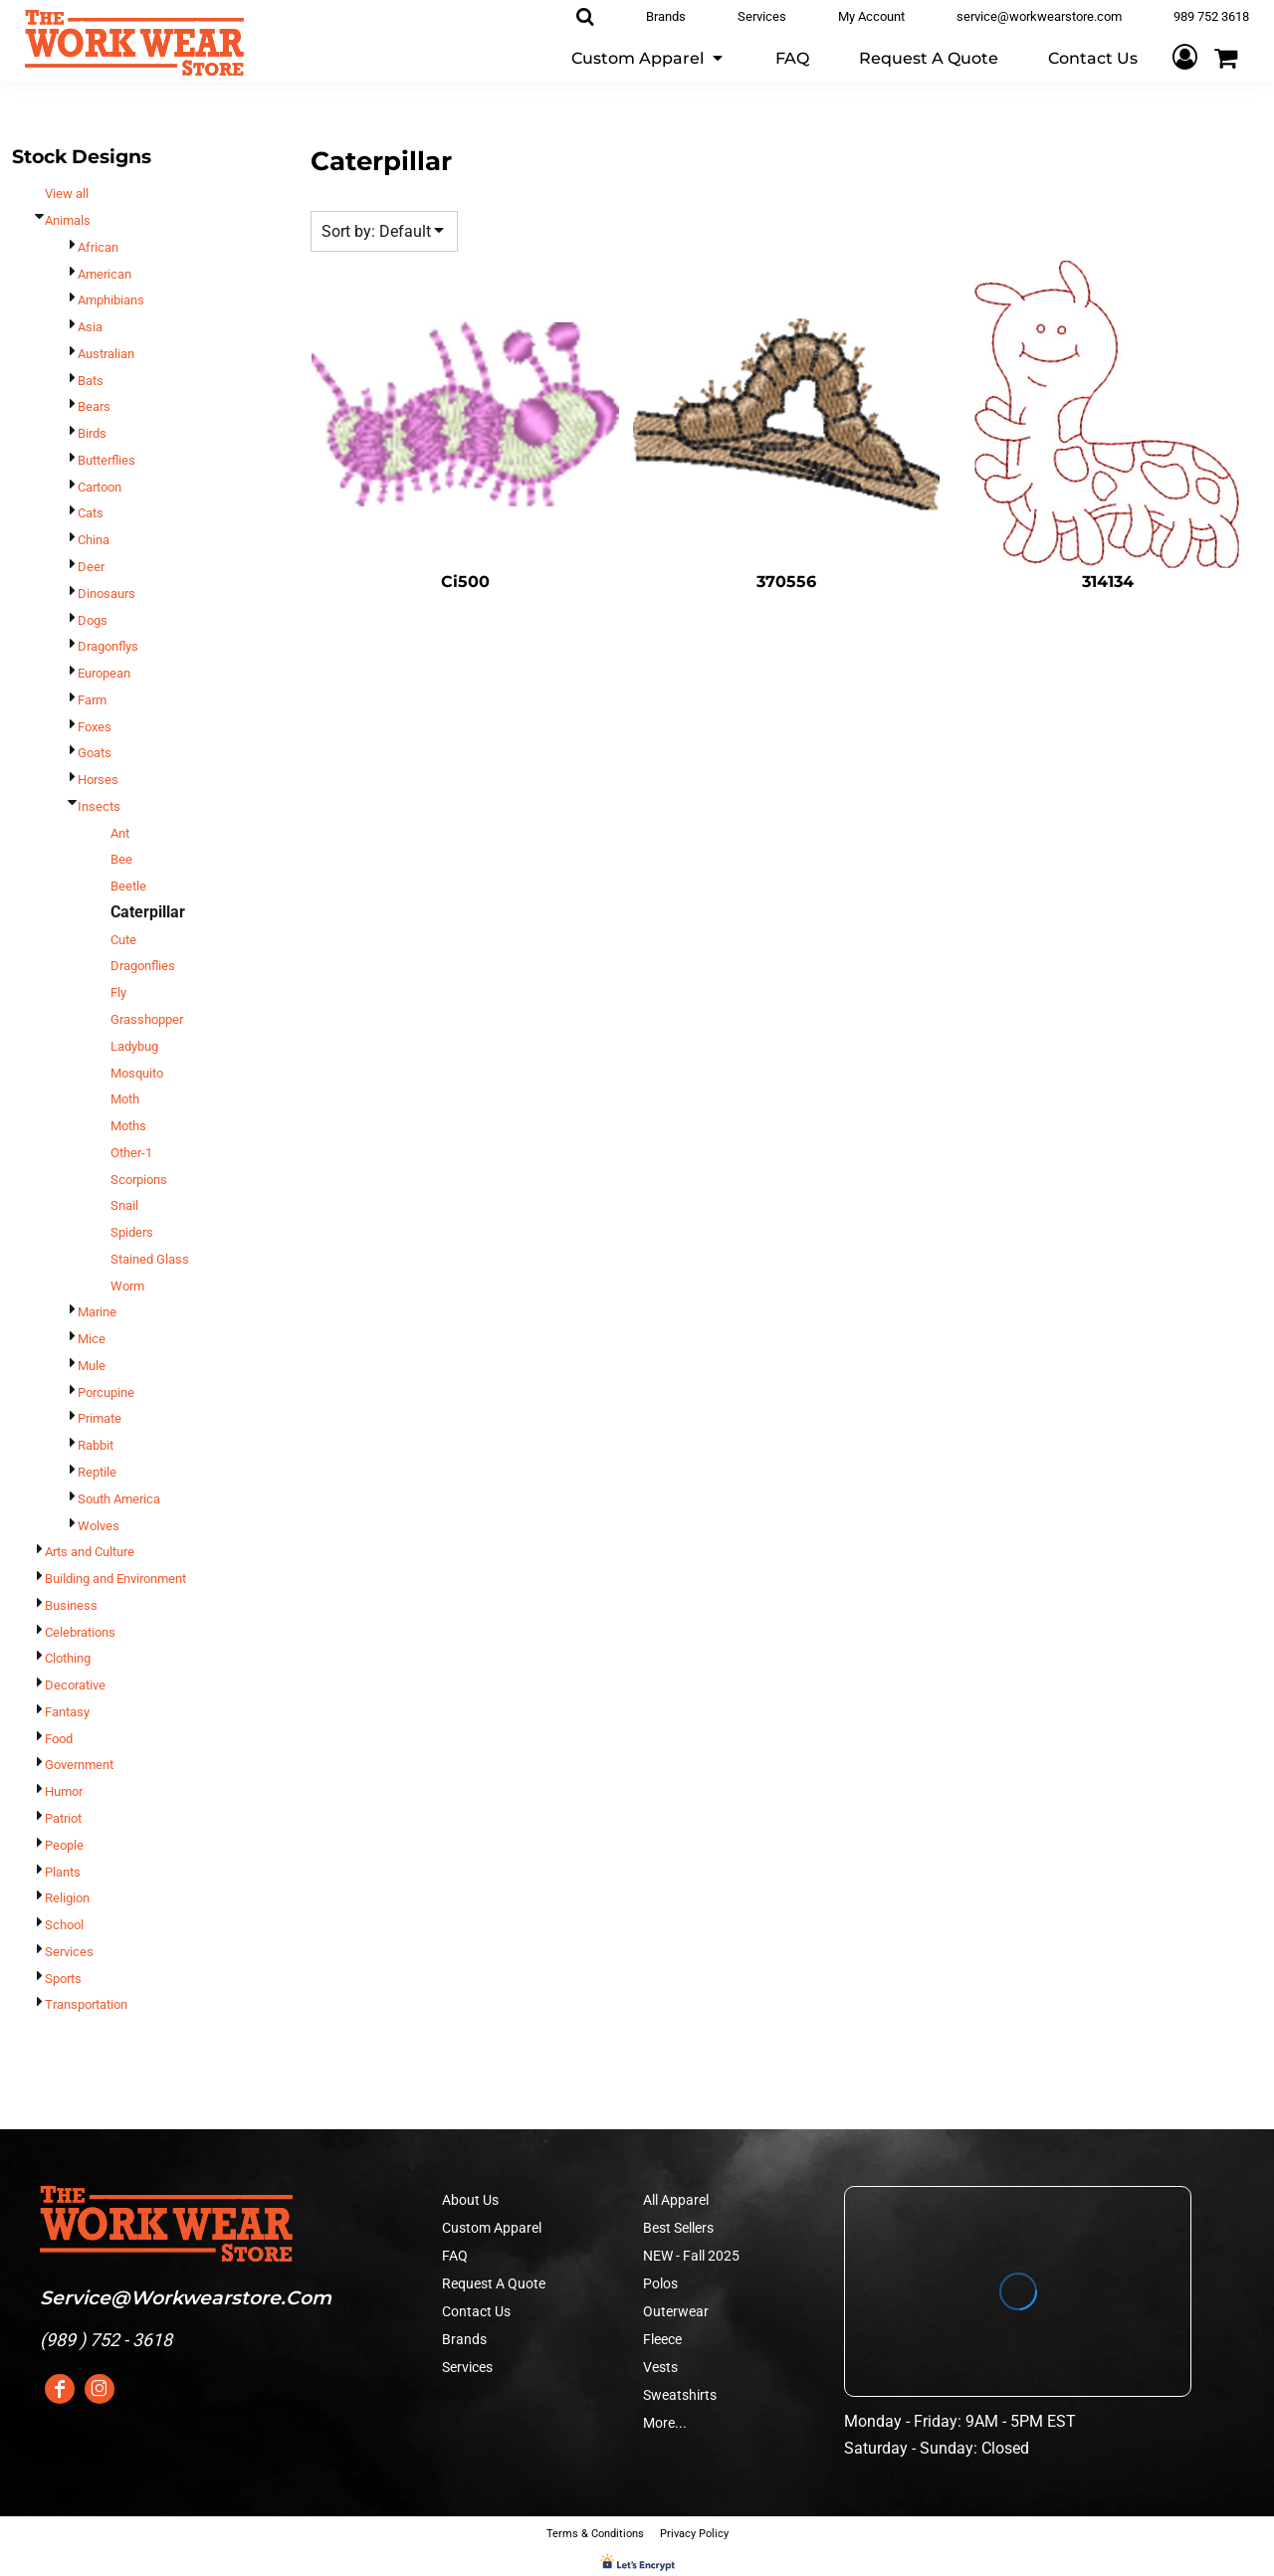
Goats (94, 752)
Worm (127, 1286)
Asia (90, 326)
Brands (464, 2339)
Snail (124, 1205)
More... (665, 2423)
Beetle (128, 886)
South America (119, 1498)
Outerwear (676, 2311)
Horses (98, 779)
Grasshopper (146, 1019)
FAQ (455, 2256)
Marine (97, 1311)
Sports (63, 1978)
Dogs (92, 620)
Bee (121, 859)
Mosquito (136, 1073)
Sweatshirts (680, 2395)
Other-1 (131, 1152)
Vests (660, 2367)
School (64, 1924)
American (104, 274)
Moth (124, 1098)
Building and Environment (115, 1578)
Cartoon (99, 487)
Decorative (75, 1685)
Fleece (662, 2339)
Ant (119, 833)
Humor (64, 1791)
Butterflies (106, 460)
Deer (91, 566)
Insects (99, 806)
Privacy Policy (694, 2533)
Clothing (68, 1658)
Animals (68, 220)
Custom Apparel (491, 2228)
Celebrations (80, 1632)
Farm (92, 700)
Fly (118, 992)
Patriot (63, 1818)
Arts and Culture (89, 1551)
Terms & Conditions (595, 2533)
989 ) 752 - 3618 (109, 2339)
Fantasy (67, 1711)
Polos (660, 2283)
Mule (92, 1365)
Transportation (86, 2004)
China (93, 539)
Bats (91, 380)
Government (79, 1764)
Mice (92, 1338)
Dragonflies (142, 965)
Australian (106, 353)
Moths (128, 1125)
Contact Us (476, 2311)
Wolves (98, 1525)
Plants (63, 1872)
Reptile (97, 1472)
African (98, 247)
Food (59, 1738)
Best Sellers (678, 2228)
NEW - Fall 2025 (691, 2256)
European (104, 673)
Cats (91, 512)
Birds (92, 433)
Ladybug (134, 1046)
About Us (470, 2200)
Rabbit (95, 1445)
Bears (94, 406)
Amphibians (111, 300)
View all (67, 193)
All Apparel (676, 2200)
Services (69, 1951)
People (64, 1845)
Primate (99, 1418)
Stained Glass (149, 1259)
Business (71, 1605)
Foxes (94, 726)
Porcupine (106, 1392)
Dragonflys (108, 646)
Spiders (131, 1232)
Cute (123, 939)
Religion (67, 1897)
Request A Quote (493, 2283)
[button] (648, 57)
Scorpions (138, 1179)
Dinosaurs (106, 593)
